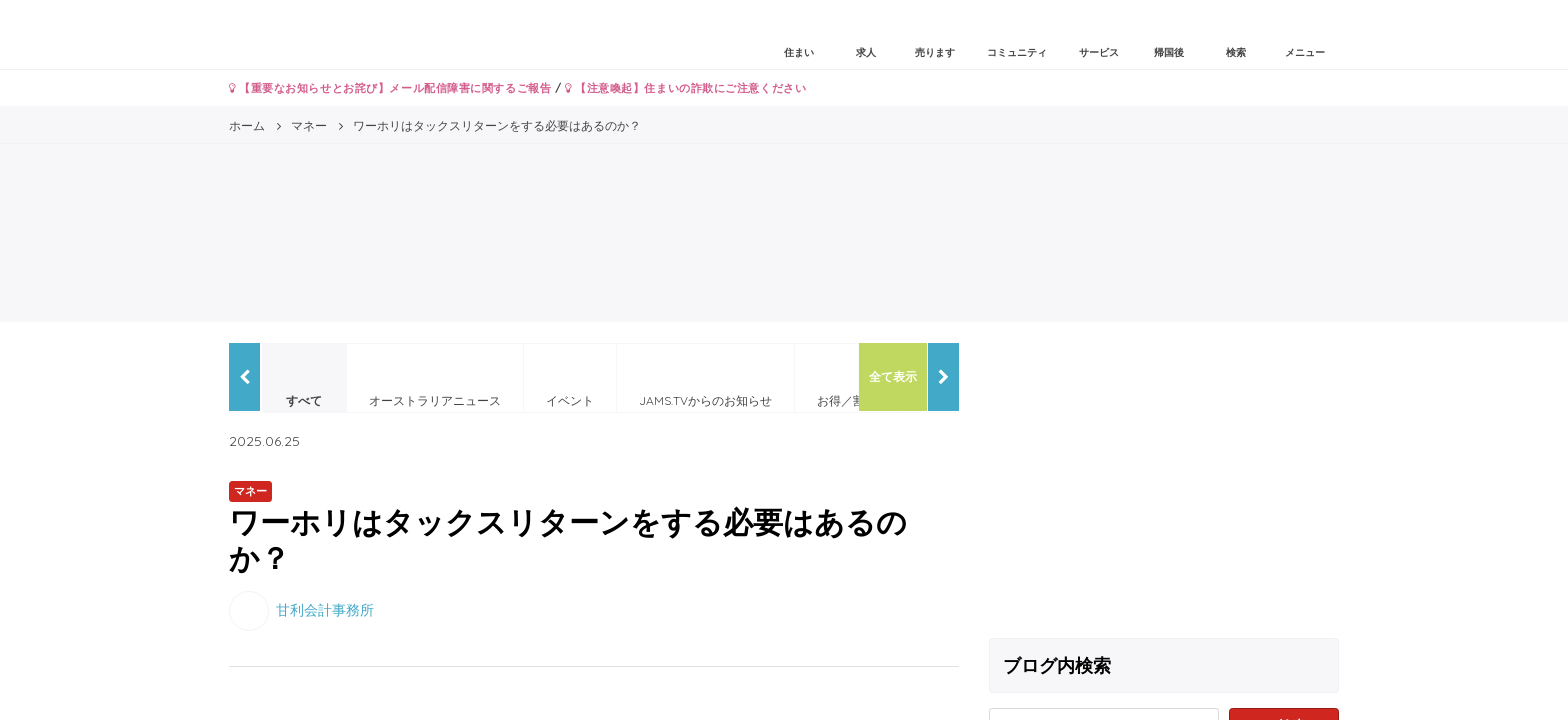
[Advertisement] (1164, 483)
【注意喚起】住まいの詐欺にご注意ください (685, 88)
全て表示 (893, 376)
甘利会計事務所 (325, 609)
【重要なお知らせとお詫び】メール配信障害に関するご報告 (390, 88)
